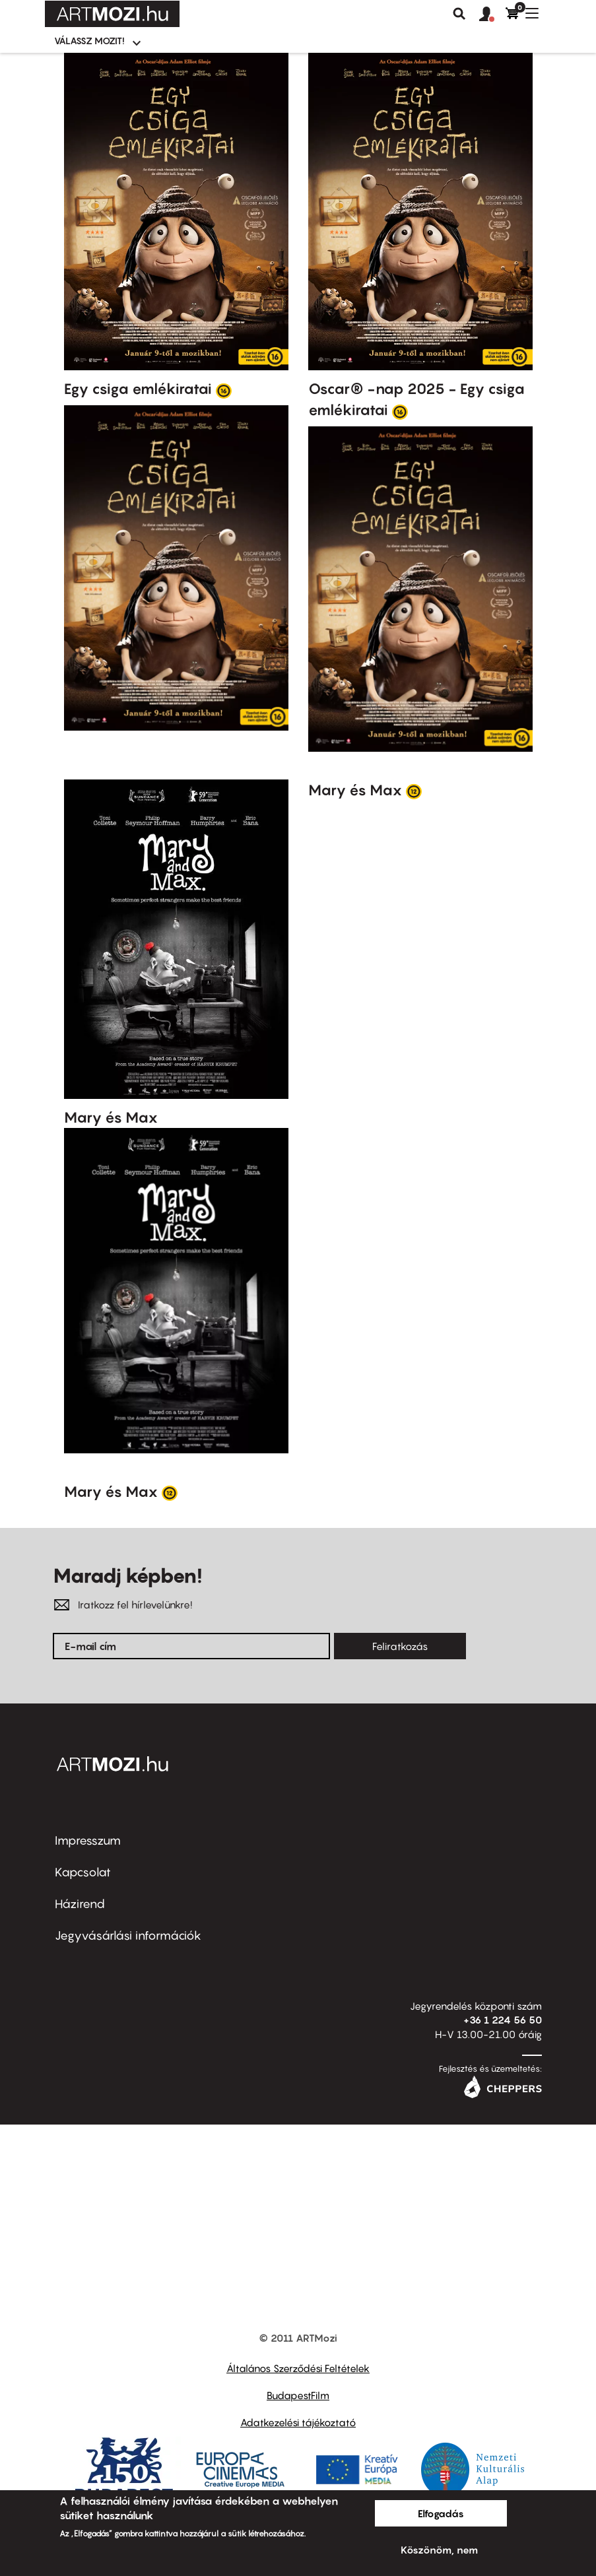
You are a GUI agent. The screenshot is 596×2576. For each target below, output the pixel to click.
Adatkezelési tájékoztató (298, 2422)
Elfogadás (441, 2513)
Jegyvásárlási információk (128, 1935)
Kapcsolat (83, 1872)
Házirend (80, 1904)
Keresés (459, 13)
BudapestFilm (298, 2395)
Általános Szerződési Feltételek (298, 2368)
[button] (492, 14)
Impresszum (88, 1840)
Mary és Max (111, 1117)
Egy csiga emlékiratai (138, 388)
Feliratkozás (400, 1646)
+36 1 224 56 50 (502, 2020)
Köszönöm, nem (439, 2550)
